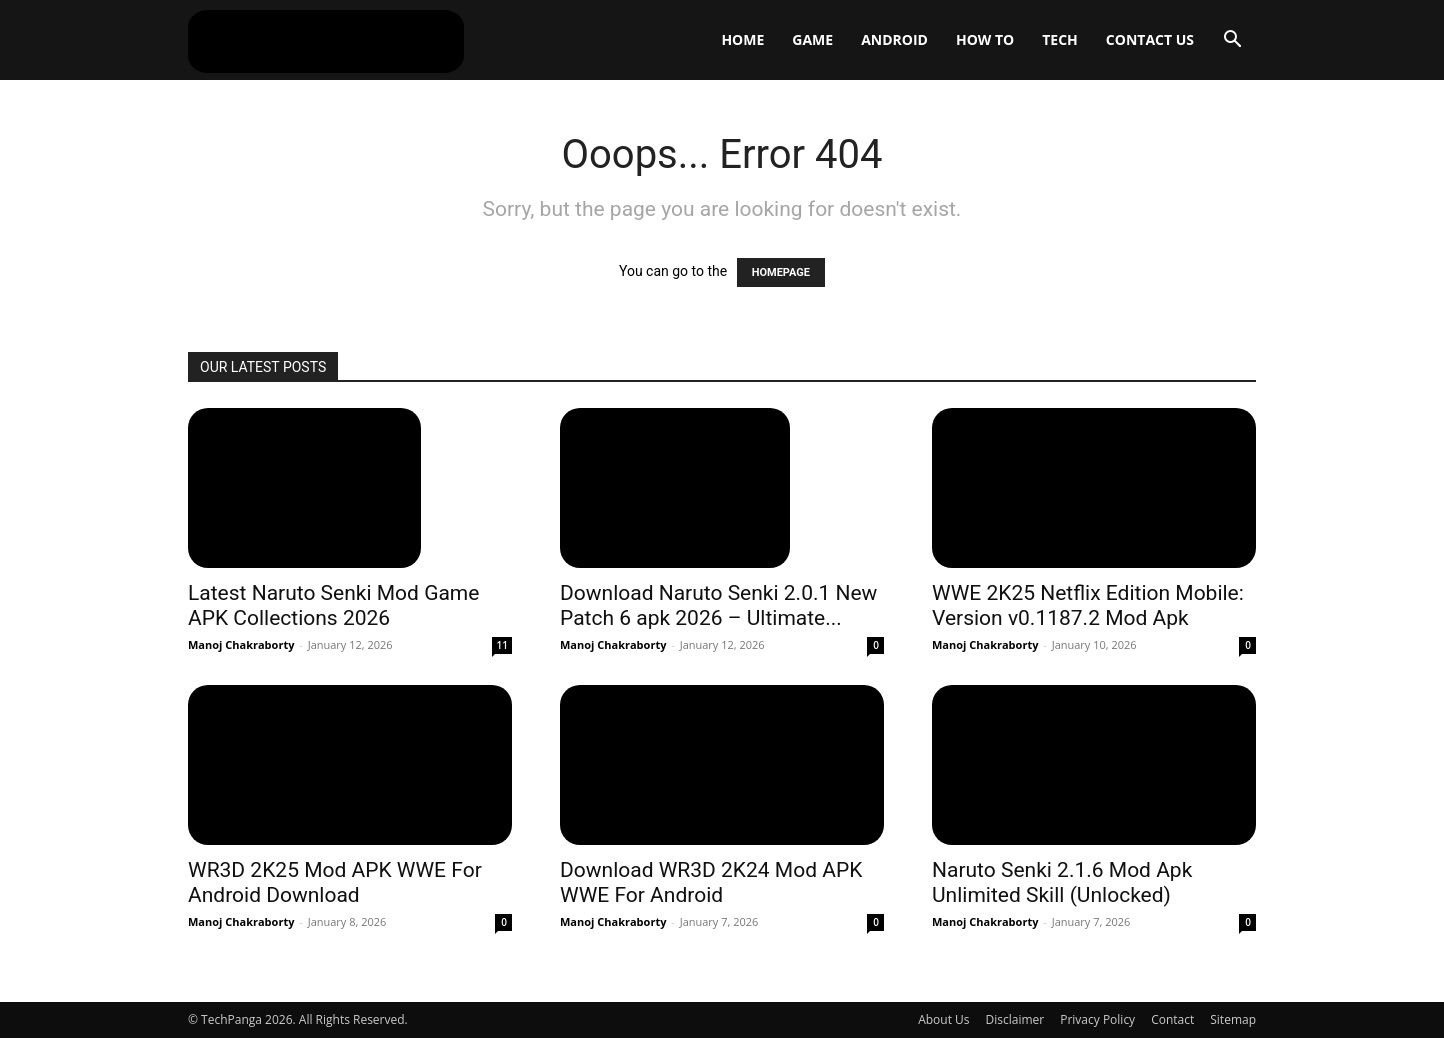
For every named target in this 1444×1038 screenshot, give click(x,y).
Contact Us (1150, 39)
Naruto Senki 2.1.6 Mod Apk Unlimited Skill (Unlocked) (1062, 882)
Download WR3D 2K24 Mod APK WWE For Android (711, 882)
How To (985, 39)
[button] (1232, 41)
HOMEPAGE (781, 272)
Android (894, 39)
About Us (943, 1019)
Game (812, 39)
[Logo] (326, 40)
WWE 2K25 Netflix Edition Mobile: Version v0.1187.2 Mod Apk (1088, 605)
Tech (1060, 39)
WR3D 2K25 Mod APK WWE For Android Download (335, 882)
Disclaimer (1015, 1019)
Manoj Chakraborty (241, 644)
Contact (1172, 1019)
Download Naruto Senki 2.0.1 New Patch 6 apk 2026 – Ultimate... (718, 605)
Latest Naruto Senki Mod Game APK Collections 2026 (333, 605)
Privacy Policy (1097, 1019)
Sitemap (1233, 1019)
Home (742, 39)
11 (502, 645)
